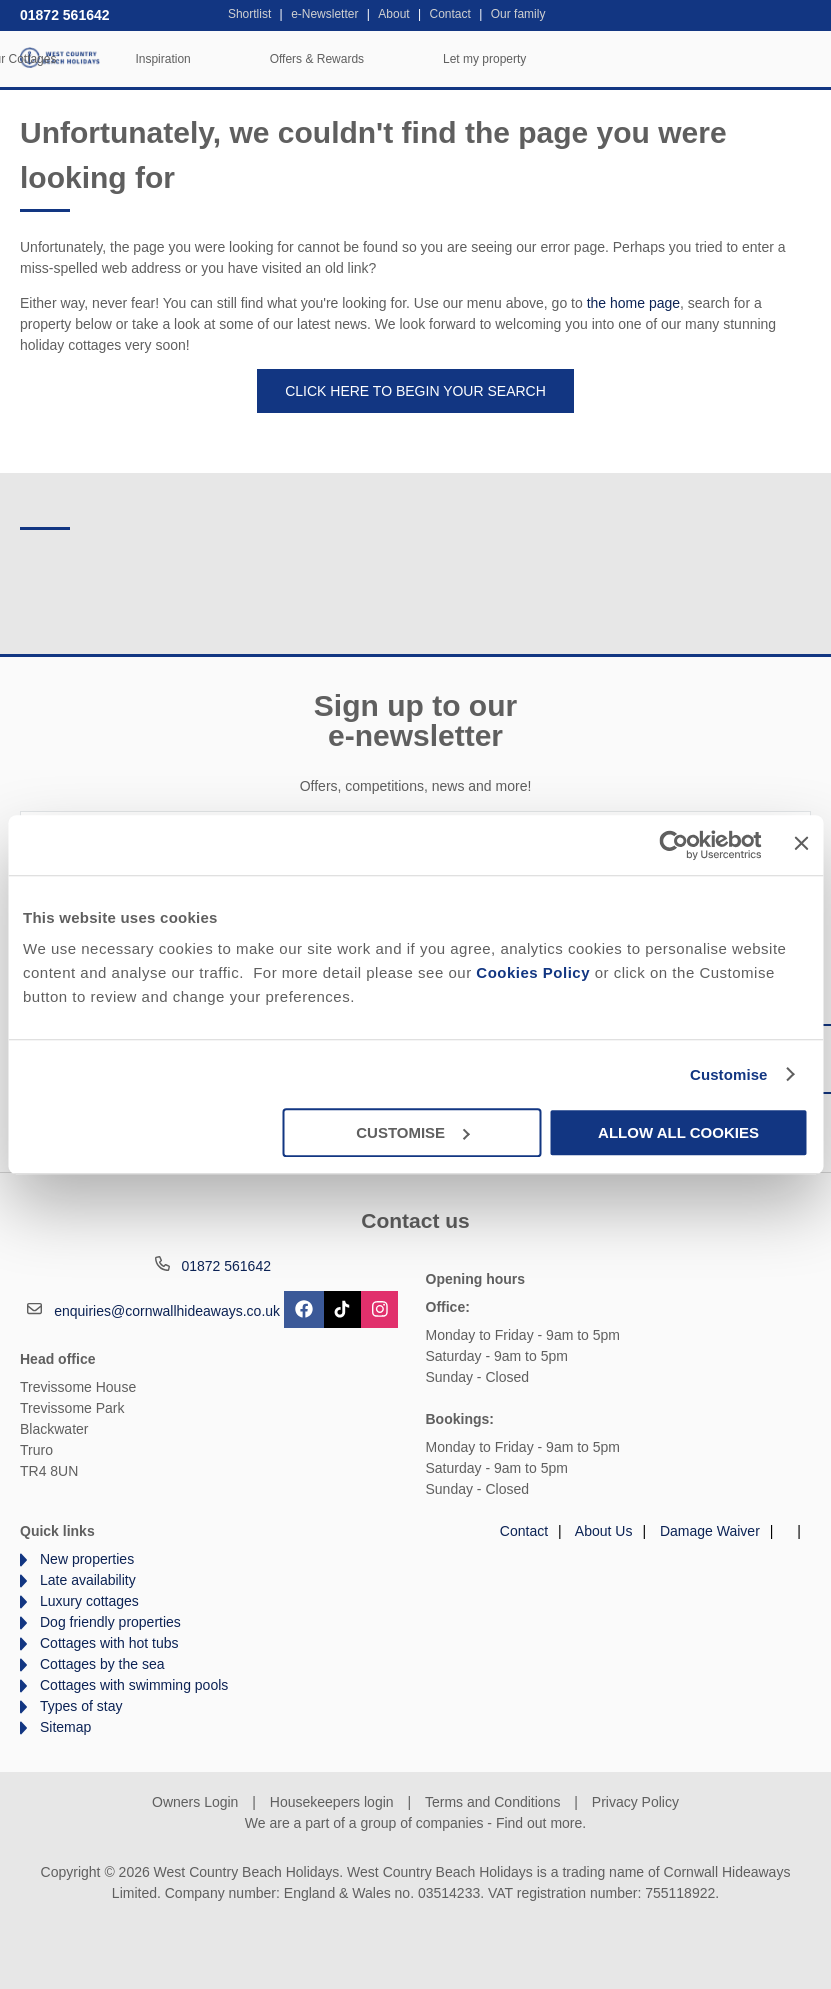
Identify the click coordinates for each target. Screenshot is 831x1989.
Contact (524, 1531)
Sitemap (65, 1727)
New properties (87, 1559)
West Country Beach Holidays (60, 57)
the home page (633, 303)
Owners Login (195, 1802)
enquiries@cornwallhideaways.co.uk (167, 1311)
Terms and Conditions (492, 1802)
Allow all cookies (678, 1132)
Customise (729, 1074)
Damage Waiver (710, 1531)
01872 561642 (65, 15)
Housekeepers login (332, 1802)
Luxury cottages (89, 1601)
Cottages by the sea (102, 1664)
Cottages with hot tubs (109, 1643)
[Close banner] (801, 843)
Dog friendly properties (110, 1622)
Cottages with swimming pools (134, 1685)
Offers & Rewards (582, 59)
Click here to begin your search (415, 391)
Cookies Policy (533, 972)
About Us (604, 1531)
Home (155, 59)
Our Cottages (285, 59)
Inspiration (428, 59)
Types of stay (81, 1706)
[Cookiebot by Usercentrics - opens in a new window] (674, 845)
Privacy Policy (635, 1802)
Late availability (88, 1580)
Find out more (539, 1823)
